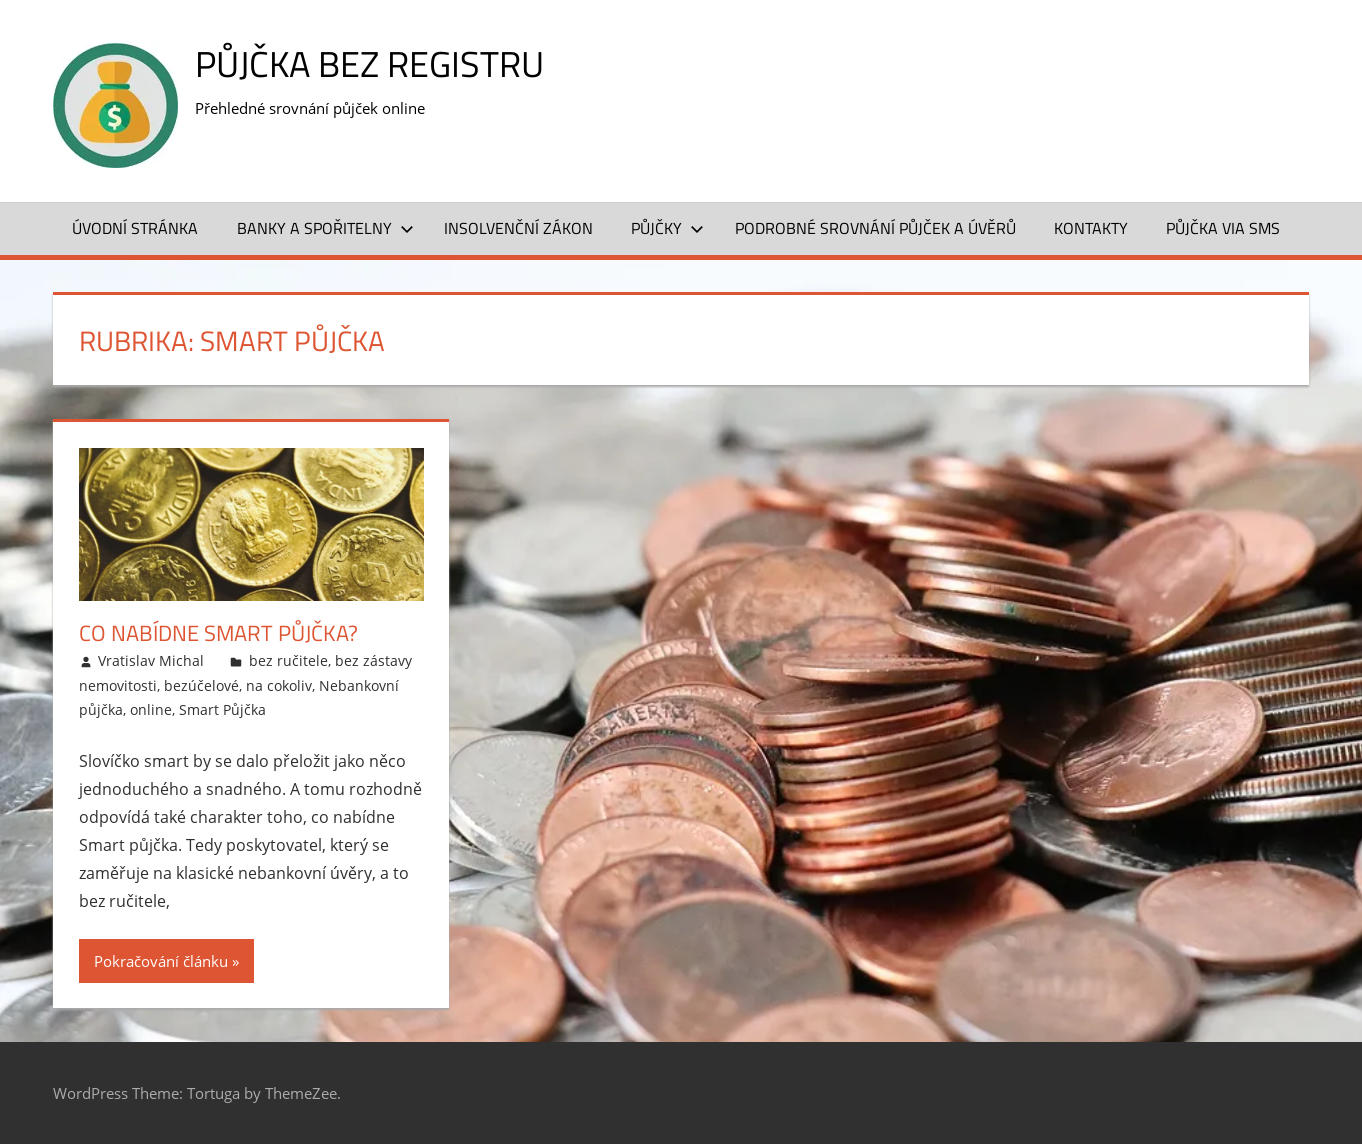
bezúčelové (201, 685)
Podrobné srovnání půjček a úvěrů (875, 228)
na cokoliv (279, 685)
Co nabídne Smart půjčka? (218, 633)
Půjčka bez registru (369, 63)
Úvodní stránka (135, 228)
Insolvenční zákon (518, 228)
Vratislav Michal (151, 660)
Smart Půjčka (222, 709)
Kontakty (1091, 228)
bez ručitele (288, 660)
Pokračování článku (161, 961)
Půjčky (667, 228)
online (151, 709)
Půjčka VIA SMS (1223, 228)
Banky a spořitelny (325, 228)
